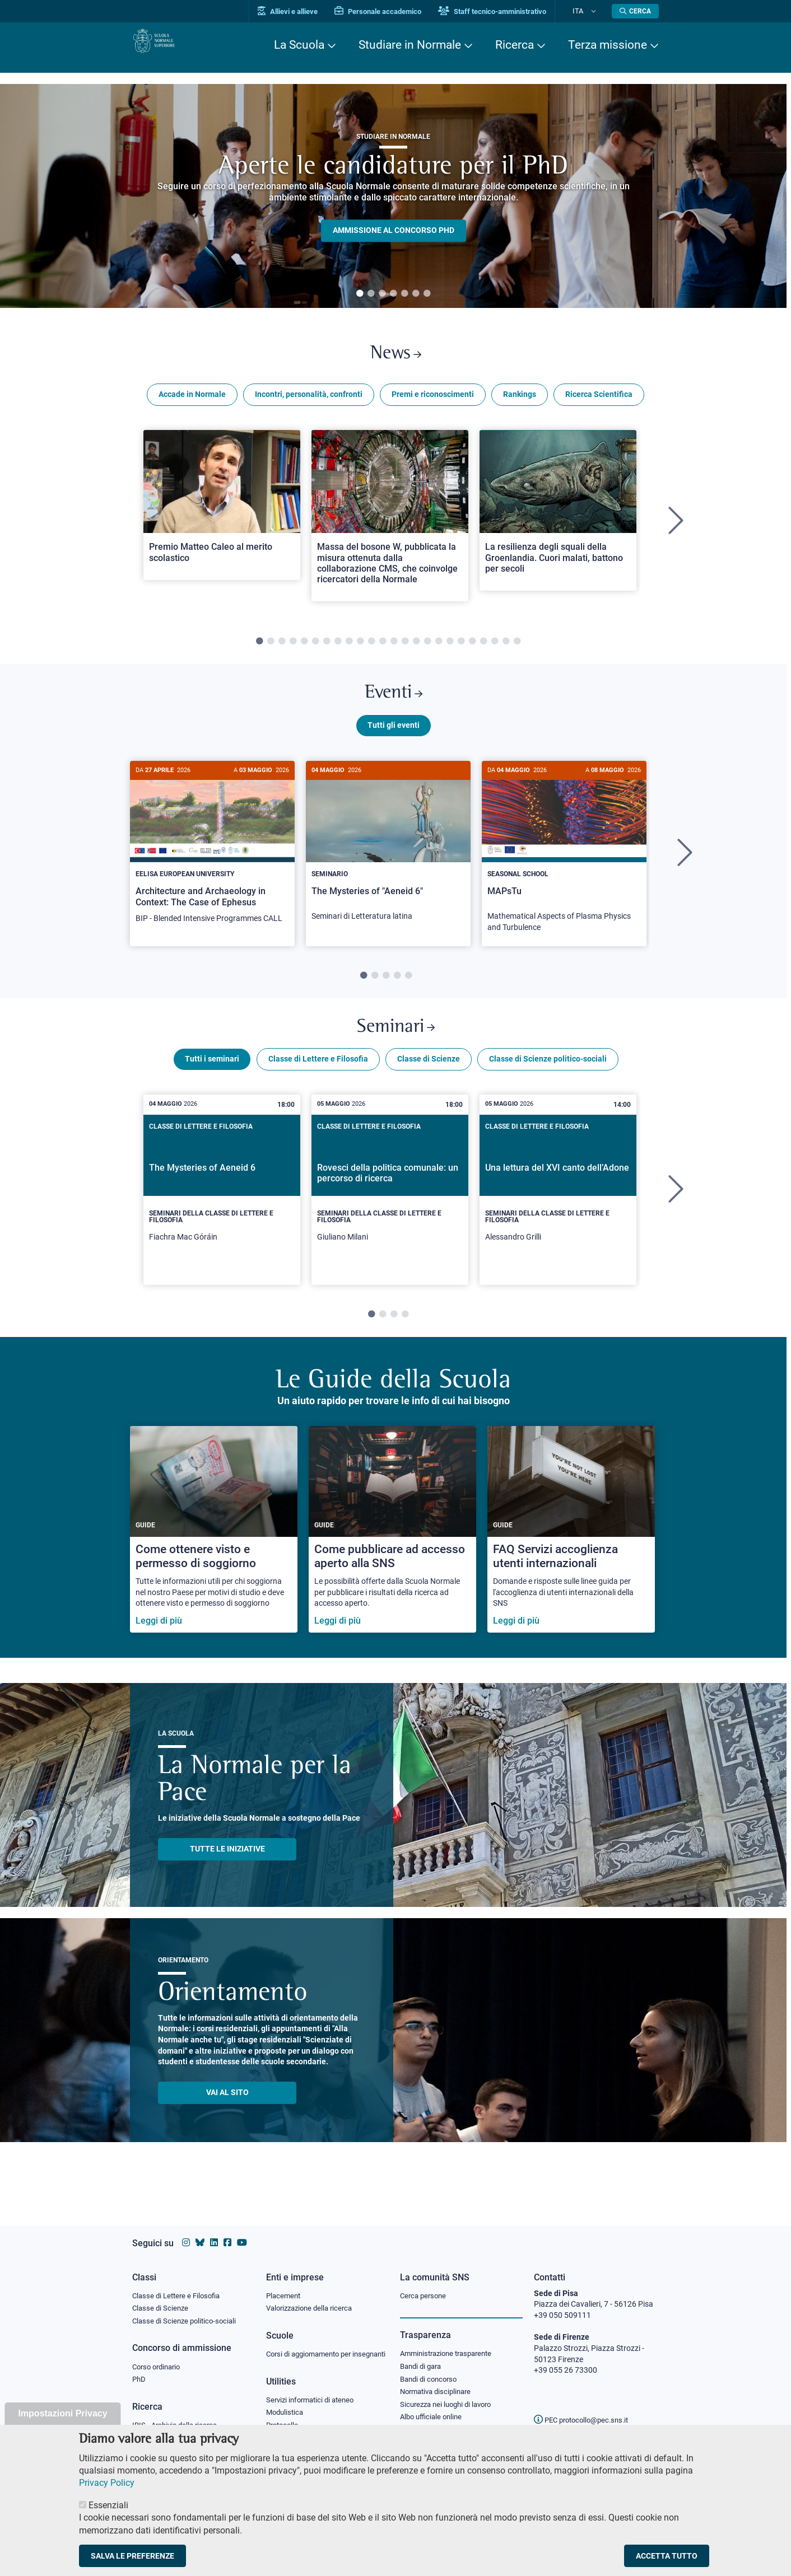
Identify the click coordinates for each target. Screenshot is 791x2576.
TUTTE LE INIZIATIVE (227, 1872)
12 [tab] (382, 649)
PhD (139, 2373)
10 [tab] (360, 649)
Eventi (393, 704)
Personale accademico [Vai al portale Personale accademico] (397, 11)
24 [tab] (517, 649)
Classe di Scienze (428, 1083)
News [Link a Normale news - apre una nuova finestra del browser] (396, 357)
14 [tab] (405, 649)
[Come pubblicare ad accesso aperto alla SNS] (392, 1554)
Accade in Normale (192, 402)
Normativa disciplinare (439, 2385)
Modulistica (286, 2417)
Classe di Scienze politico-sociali (548, 1083)
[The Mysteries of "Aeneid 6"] (388, 863)
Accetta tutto (666, 2555)
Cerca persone (425, 2284)
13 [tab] (393, 649)
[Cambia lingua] (596, 11)
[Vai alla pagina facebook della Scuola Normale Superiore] (227, 2232)
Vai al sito (227, 2116)
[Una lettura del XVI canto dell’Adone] (558, 1214)
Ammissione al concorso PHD (393, 230)
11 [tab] (371, 649)
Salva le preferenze (132, 2555)
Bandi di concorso (431, 2371)
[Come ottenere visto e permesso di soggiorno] (213, 1554)
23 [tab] (505, 649)
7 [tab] (426, 294)
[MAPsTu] (564, 868)
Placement (284, 2284)
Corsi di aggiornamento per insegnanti (313, 2351)
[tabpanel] (393, 196)
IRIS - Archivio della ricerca (177, 2419)
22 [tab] (494, 649)
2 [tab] (370, 294)
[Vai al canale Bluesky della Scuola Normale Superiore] (200, 2232)
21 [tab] (483, 649)
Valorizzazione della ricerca (313, 2298)
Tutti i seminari (212, 1083)
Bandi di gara (423, 2357)
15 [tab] (416, 649)
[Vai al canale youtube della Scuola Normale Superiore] (242, 2232)
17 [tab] (438, 649)
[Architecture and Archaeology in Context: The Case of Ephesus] (212, 863)
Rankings (519, 402)
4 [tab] (393, 294)
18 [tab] (449, 649)
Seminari (395, 1047)
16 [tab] (427, 649)
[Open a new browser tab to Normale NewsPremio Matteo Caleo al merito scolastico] (221, 512)
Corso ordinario (159, 2359)
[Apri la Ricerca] (635, 11)
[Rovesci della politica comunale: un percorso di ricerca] (389, 1214)
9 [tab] (349, 649)
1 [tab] (359, 294)
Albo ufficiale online (433, 2413)
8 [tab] (337, 649)
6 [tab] (415, 294)
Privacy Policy (106, 2482)
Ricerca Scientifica (598, 402)
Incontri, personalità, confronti (308, 402)
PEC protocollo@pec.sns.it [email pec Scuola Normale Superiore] (585, 2409)
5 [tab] (404, 294)
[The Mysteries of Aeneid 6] (221, 1214)
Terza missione (607, 45)
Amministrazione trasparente (450, 2344)
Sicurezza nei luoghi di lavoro (450, 2399)
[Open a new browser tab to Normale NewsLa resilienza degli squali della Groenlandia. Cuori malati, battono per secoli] (558, 517)
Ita (587, 11)
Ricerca (514, 45)
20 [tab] (472, 649)
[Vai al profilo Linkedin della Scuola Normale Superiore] (214, 2232)
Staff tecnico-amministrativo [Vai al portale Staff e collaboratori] (512, 11)
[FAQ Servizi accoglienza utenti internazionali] (571, 1554)
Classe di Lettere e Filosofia (318, 1083)
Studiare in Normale (410, 45)
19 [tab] (461, 649)
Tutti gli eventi (393, 740)
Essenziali (108, 2505)
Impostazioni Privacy (62, 2413)
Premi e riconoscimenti (433, 402)
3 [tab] (382, 294)
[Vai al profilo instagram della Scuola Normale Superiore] (186, 2232)
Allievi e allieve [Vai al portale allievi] (307, 11)
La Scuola (299, 45)
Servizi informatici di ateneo (313, 2403)
